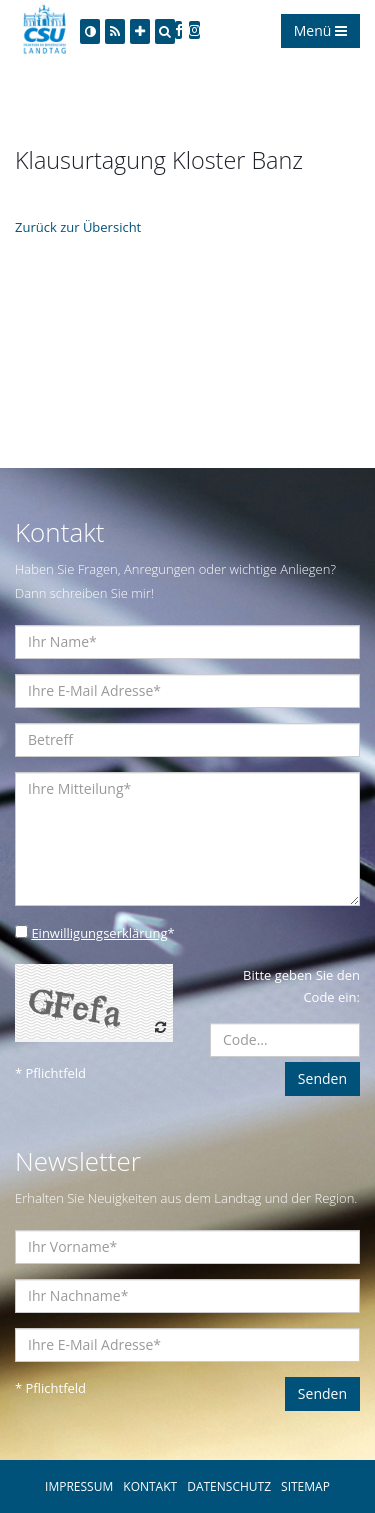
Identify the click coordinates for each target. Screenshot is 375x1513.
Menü (320, 30)
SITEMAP (305, 1486)
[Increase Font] (140, 31)
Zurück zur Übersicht (78, 227)
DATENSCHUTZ (229, 1486)
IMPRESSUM (79, 1486)
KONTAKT (150, 1486)
